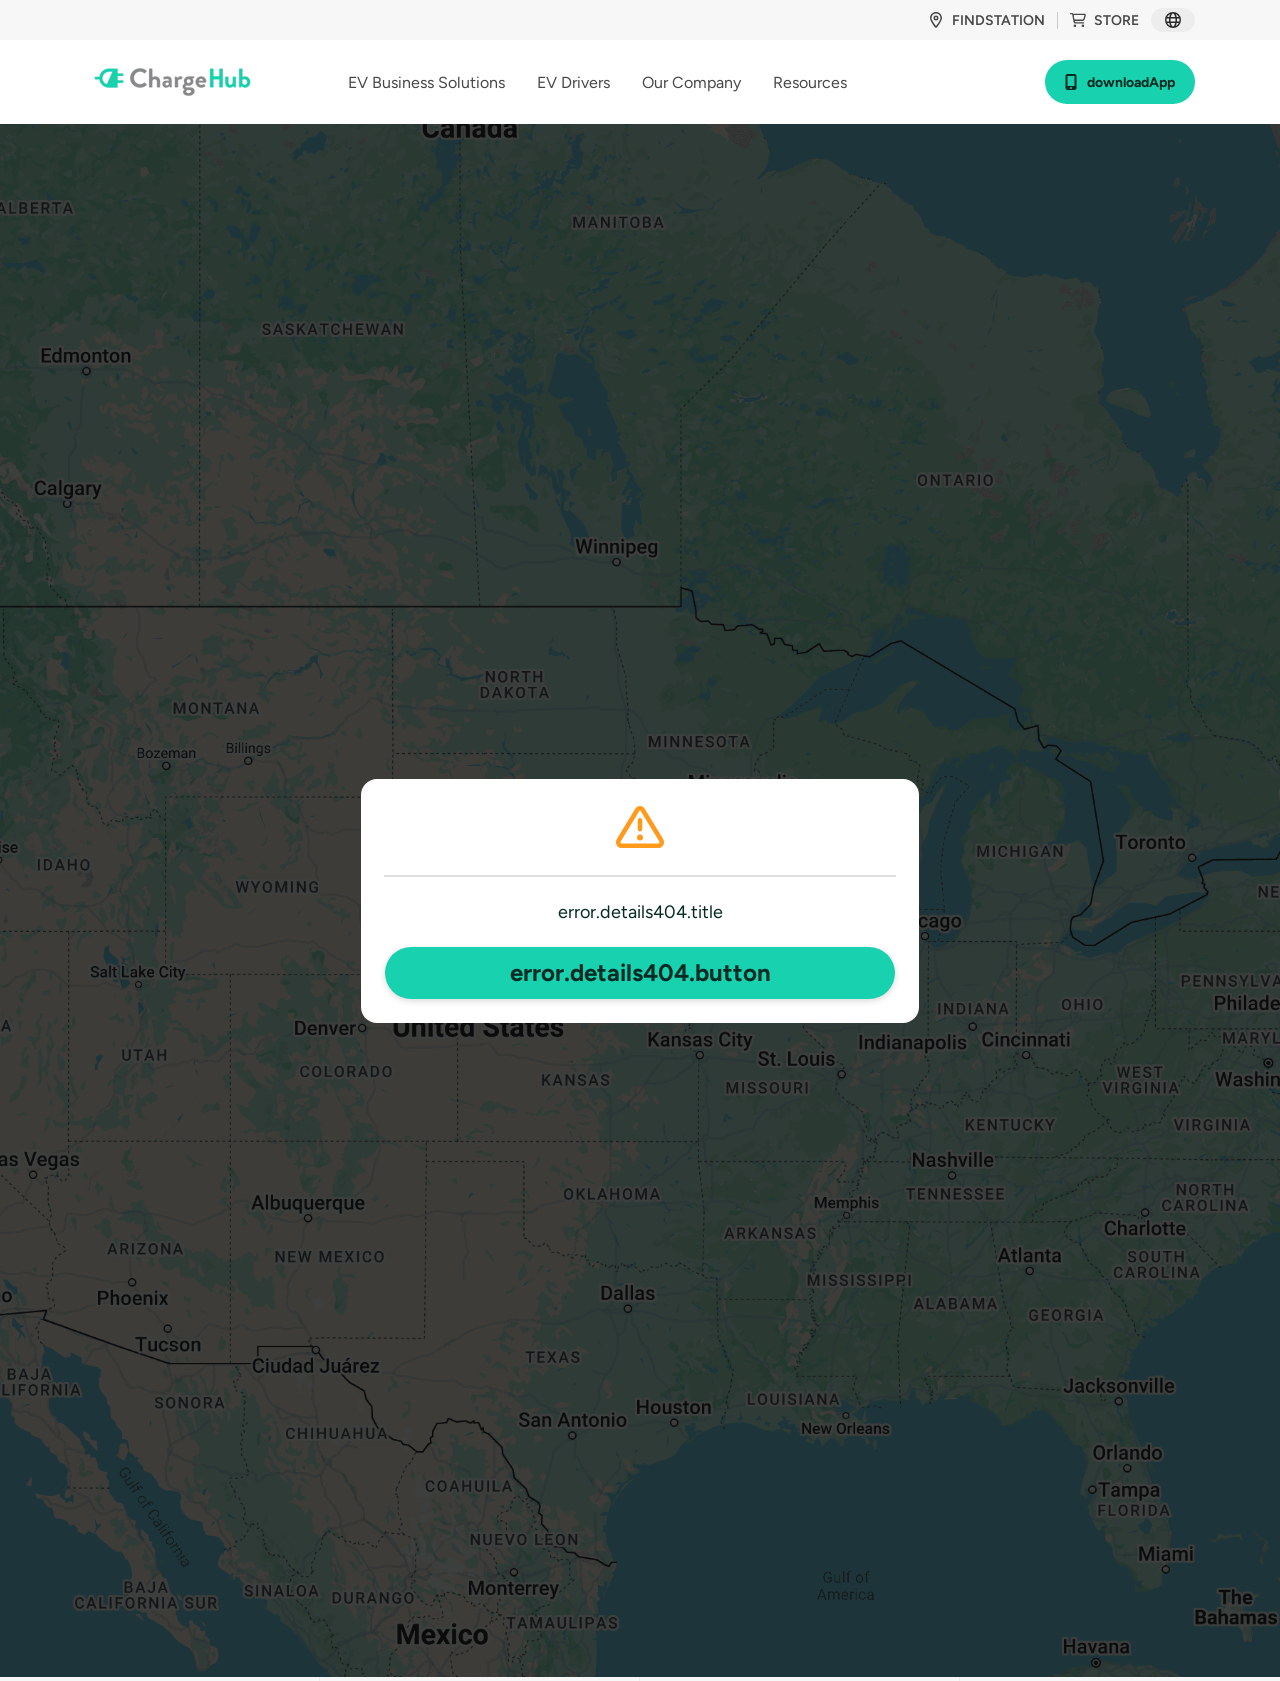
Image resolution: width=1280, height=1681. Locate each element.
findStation (986, 20)
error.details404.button (640, 972)
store (1104, 20)
